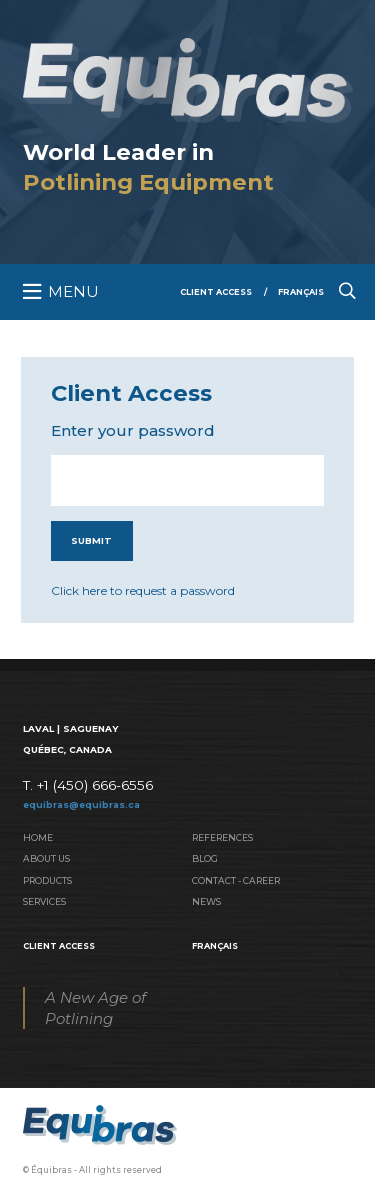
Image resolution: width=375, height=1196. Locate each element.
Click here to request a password (143, 590)
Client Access (216, 292)
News (206, 901)
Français (301, 292)
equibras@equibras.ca (81, 804)
